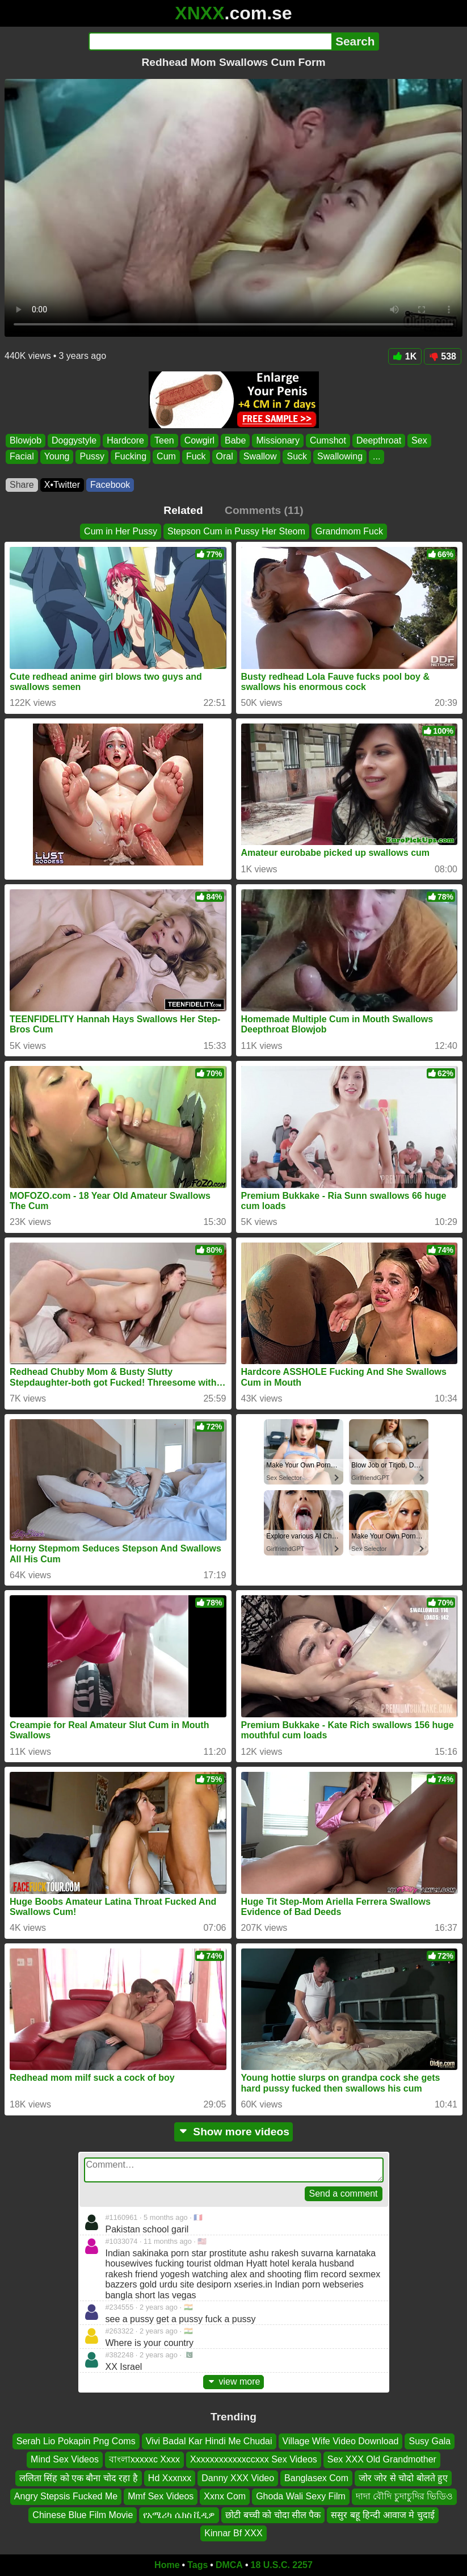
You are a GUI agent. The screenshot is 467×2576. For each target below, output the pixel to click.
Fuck (196, 457)
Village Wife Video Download (341, 2441)
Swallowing (340, 457)
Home (166, 2565)
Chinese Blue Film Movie (82, 2514)
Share (22, 485)
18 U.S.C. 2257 (282, 2565)
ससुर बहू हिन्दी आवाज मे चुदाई (382, 2514)
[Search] (210, 41)
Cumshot (328, 440)
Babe (235, 440)
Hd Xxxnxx (169, 2478)
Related (183, 510)
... (376, 457)
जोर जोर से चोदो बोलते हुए (403, 2478)
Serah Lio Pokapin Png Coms (76, 2441)
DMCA (229, 2565)
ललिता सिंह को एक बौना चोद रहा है (78, 2478)
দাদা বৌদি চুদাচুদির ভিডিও (404, 2496)
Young (57, 457)
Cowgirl (199, 440)
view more (233, 2381)
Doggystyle (74, 440)
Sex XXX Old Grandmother (381, 2459)
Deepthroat (378, 440)
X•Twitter (62, 485)
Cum (166, 457)
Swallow (260, 457)
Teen (164, 440)
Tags (197, 2565)
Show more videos (233, 2132)
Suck (297, 457)
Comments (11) (264, 510)
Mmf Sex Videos (160, 2496)
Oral (224, 457)
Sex (419, 440)
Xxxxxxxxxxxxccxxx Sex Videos (253, 2459)
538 (442, 356)
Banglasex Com (316, 2478)
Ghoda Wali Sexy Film (301, 2496)
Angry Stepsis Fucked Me (65, 2496)
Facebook (110, 485)
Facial (22, 457)
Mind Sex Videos (65, 2459)
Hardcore (125, 440)
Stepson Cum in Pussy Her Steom (236, 531)
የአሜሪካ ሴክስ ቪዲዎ (179, 2514)
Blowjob (25, 440)
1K (404, 356)
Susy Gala (430, 2441)
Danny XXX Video (237, 2478)
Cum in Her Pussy (120, 531)
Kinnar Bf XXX (233, 2533)
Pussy (91, 457)
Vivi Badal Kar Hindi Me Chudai (209, 2441)
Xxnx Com (225, 2496)
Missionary (277, 440)
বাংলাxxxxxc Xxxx (144, 2459)
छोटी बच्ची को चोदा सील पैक (273, 2514)
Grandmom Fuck (349, 531)
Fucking (130, 457)
